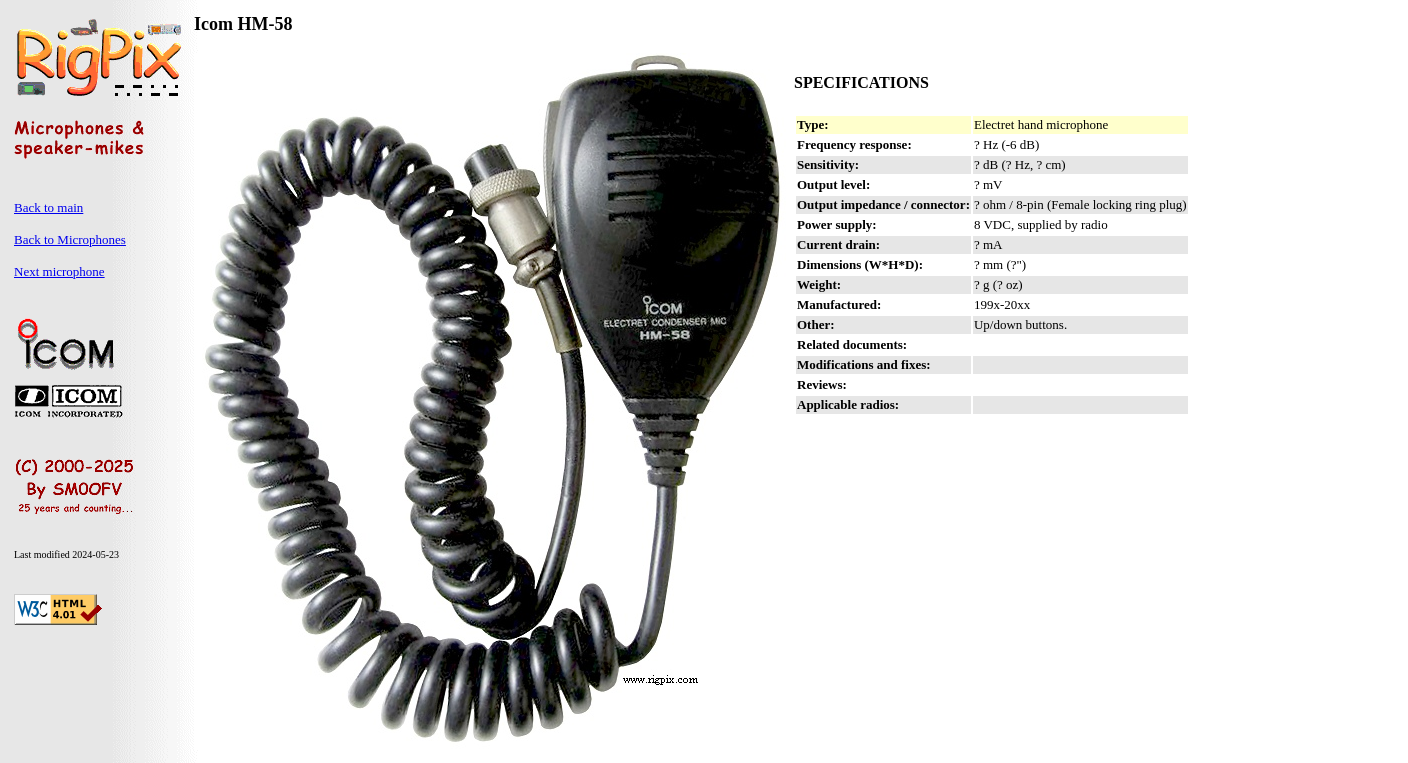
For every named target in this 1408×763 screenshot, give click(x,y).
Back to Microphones (70, 239)
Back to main (48, 207)
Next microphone (59, 271)
